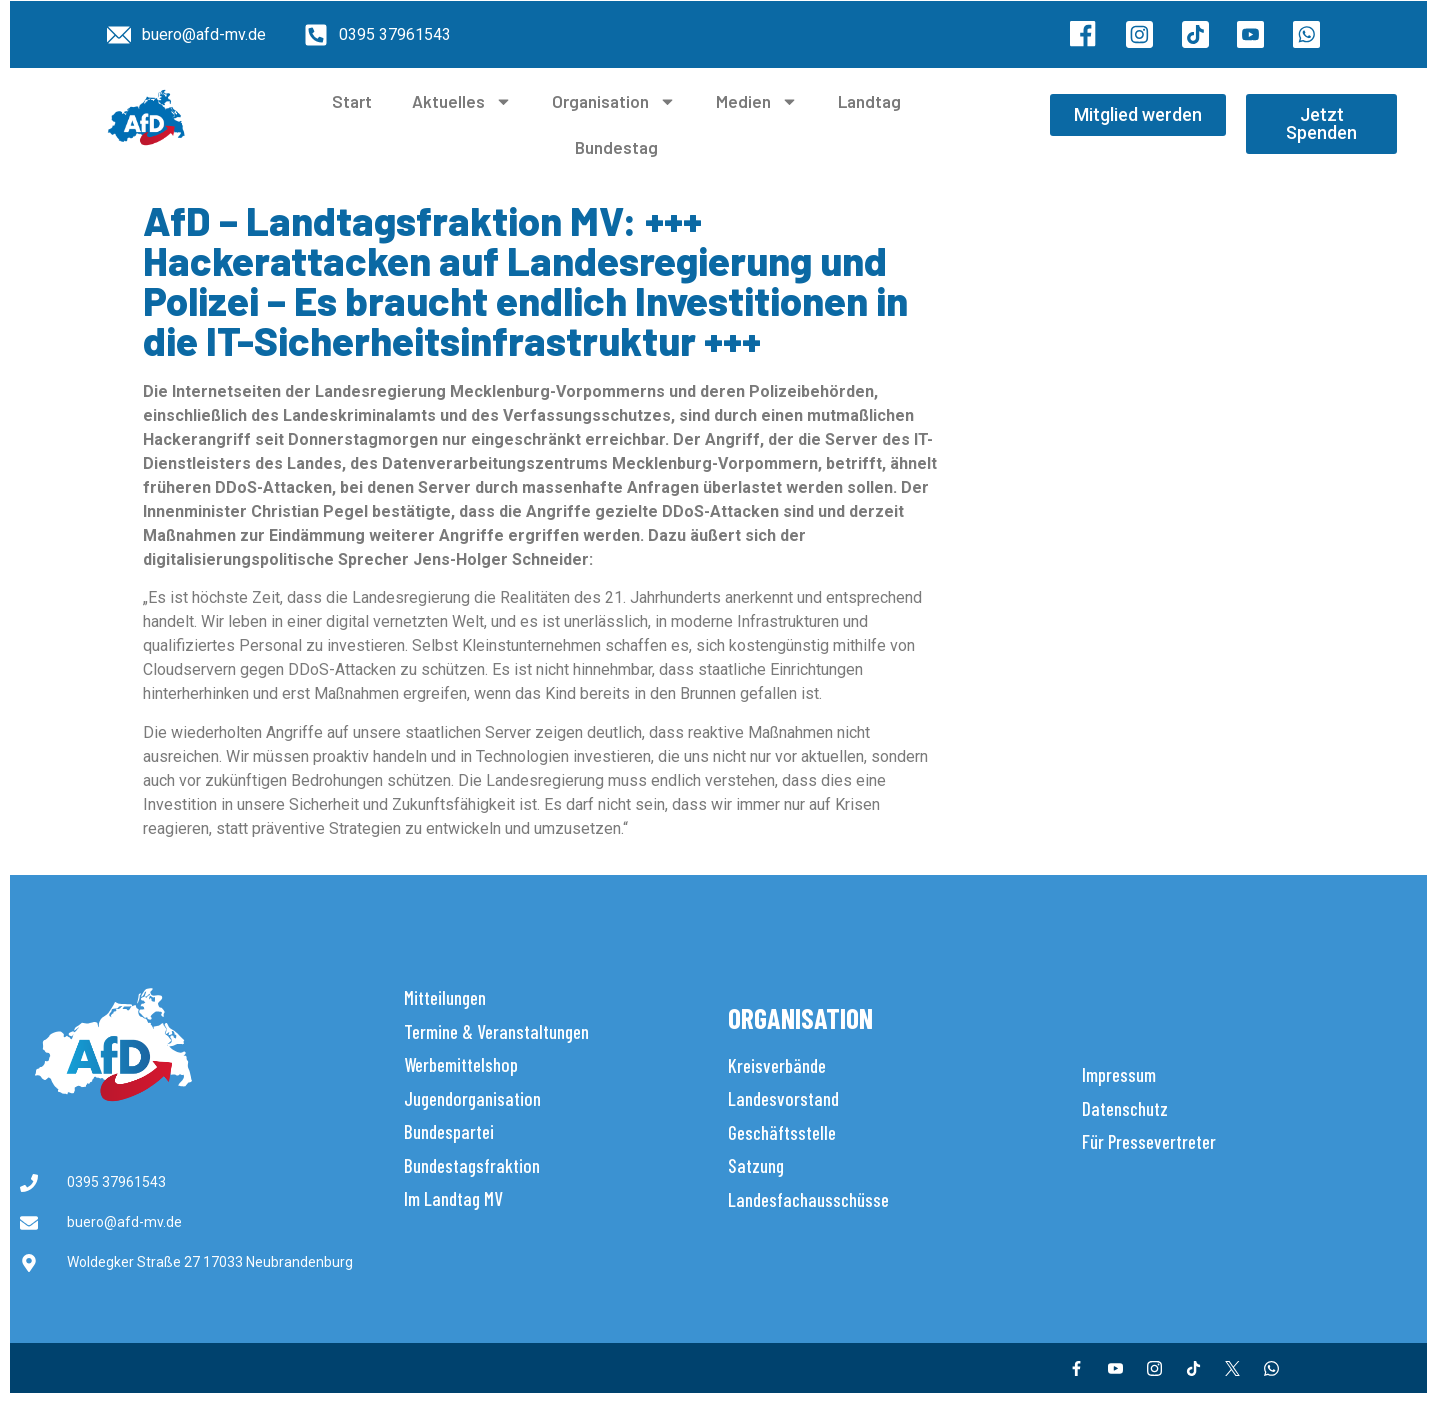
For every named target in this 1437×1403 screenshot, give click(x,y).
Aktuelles (462, 101)
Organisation (614, 101)
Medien (757, 101)
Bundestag (616, 147)
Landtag (869, 101)
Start (352, 101)
